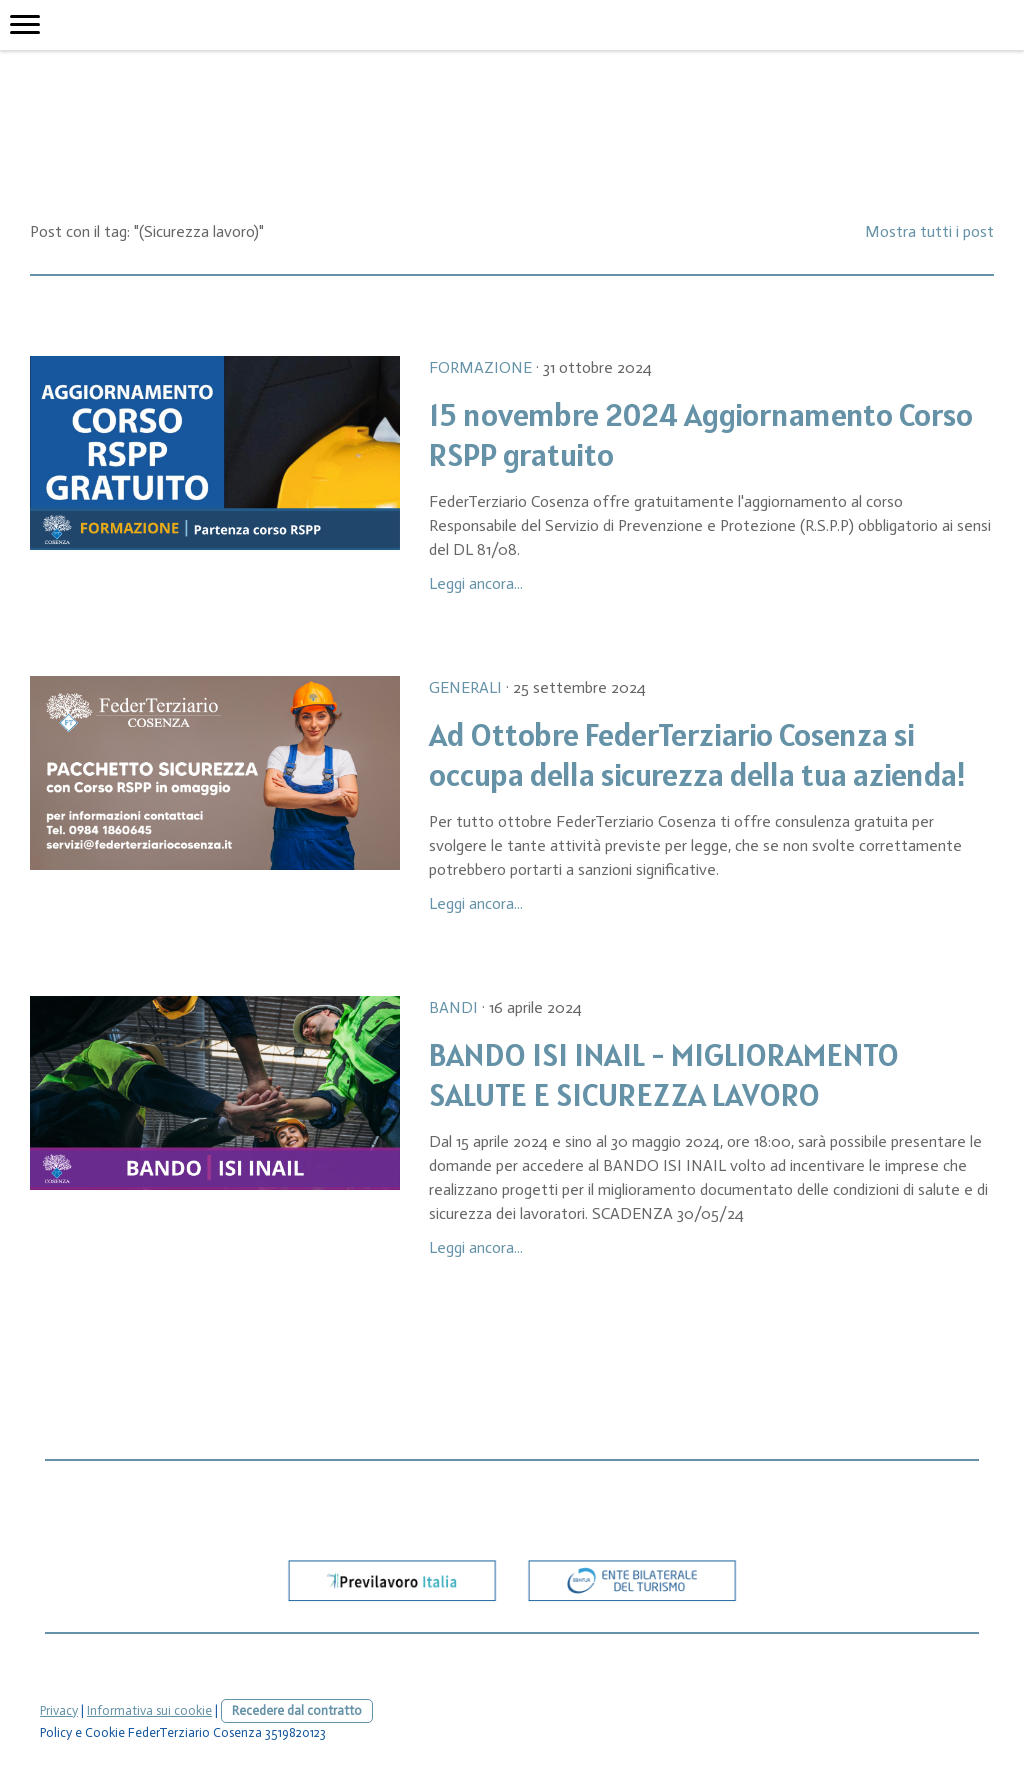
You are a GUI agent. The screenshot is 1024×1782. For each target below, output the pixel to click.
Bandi (453, 1007)
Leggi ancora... (476, 583)
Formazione (480, 367)
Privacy (59, 1710)
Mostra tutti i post (929, 231)
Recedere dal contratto (297, 1710)
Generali (465, 687)
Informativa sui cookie (149, 1710)
